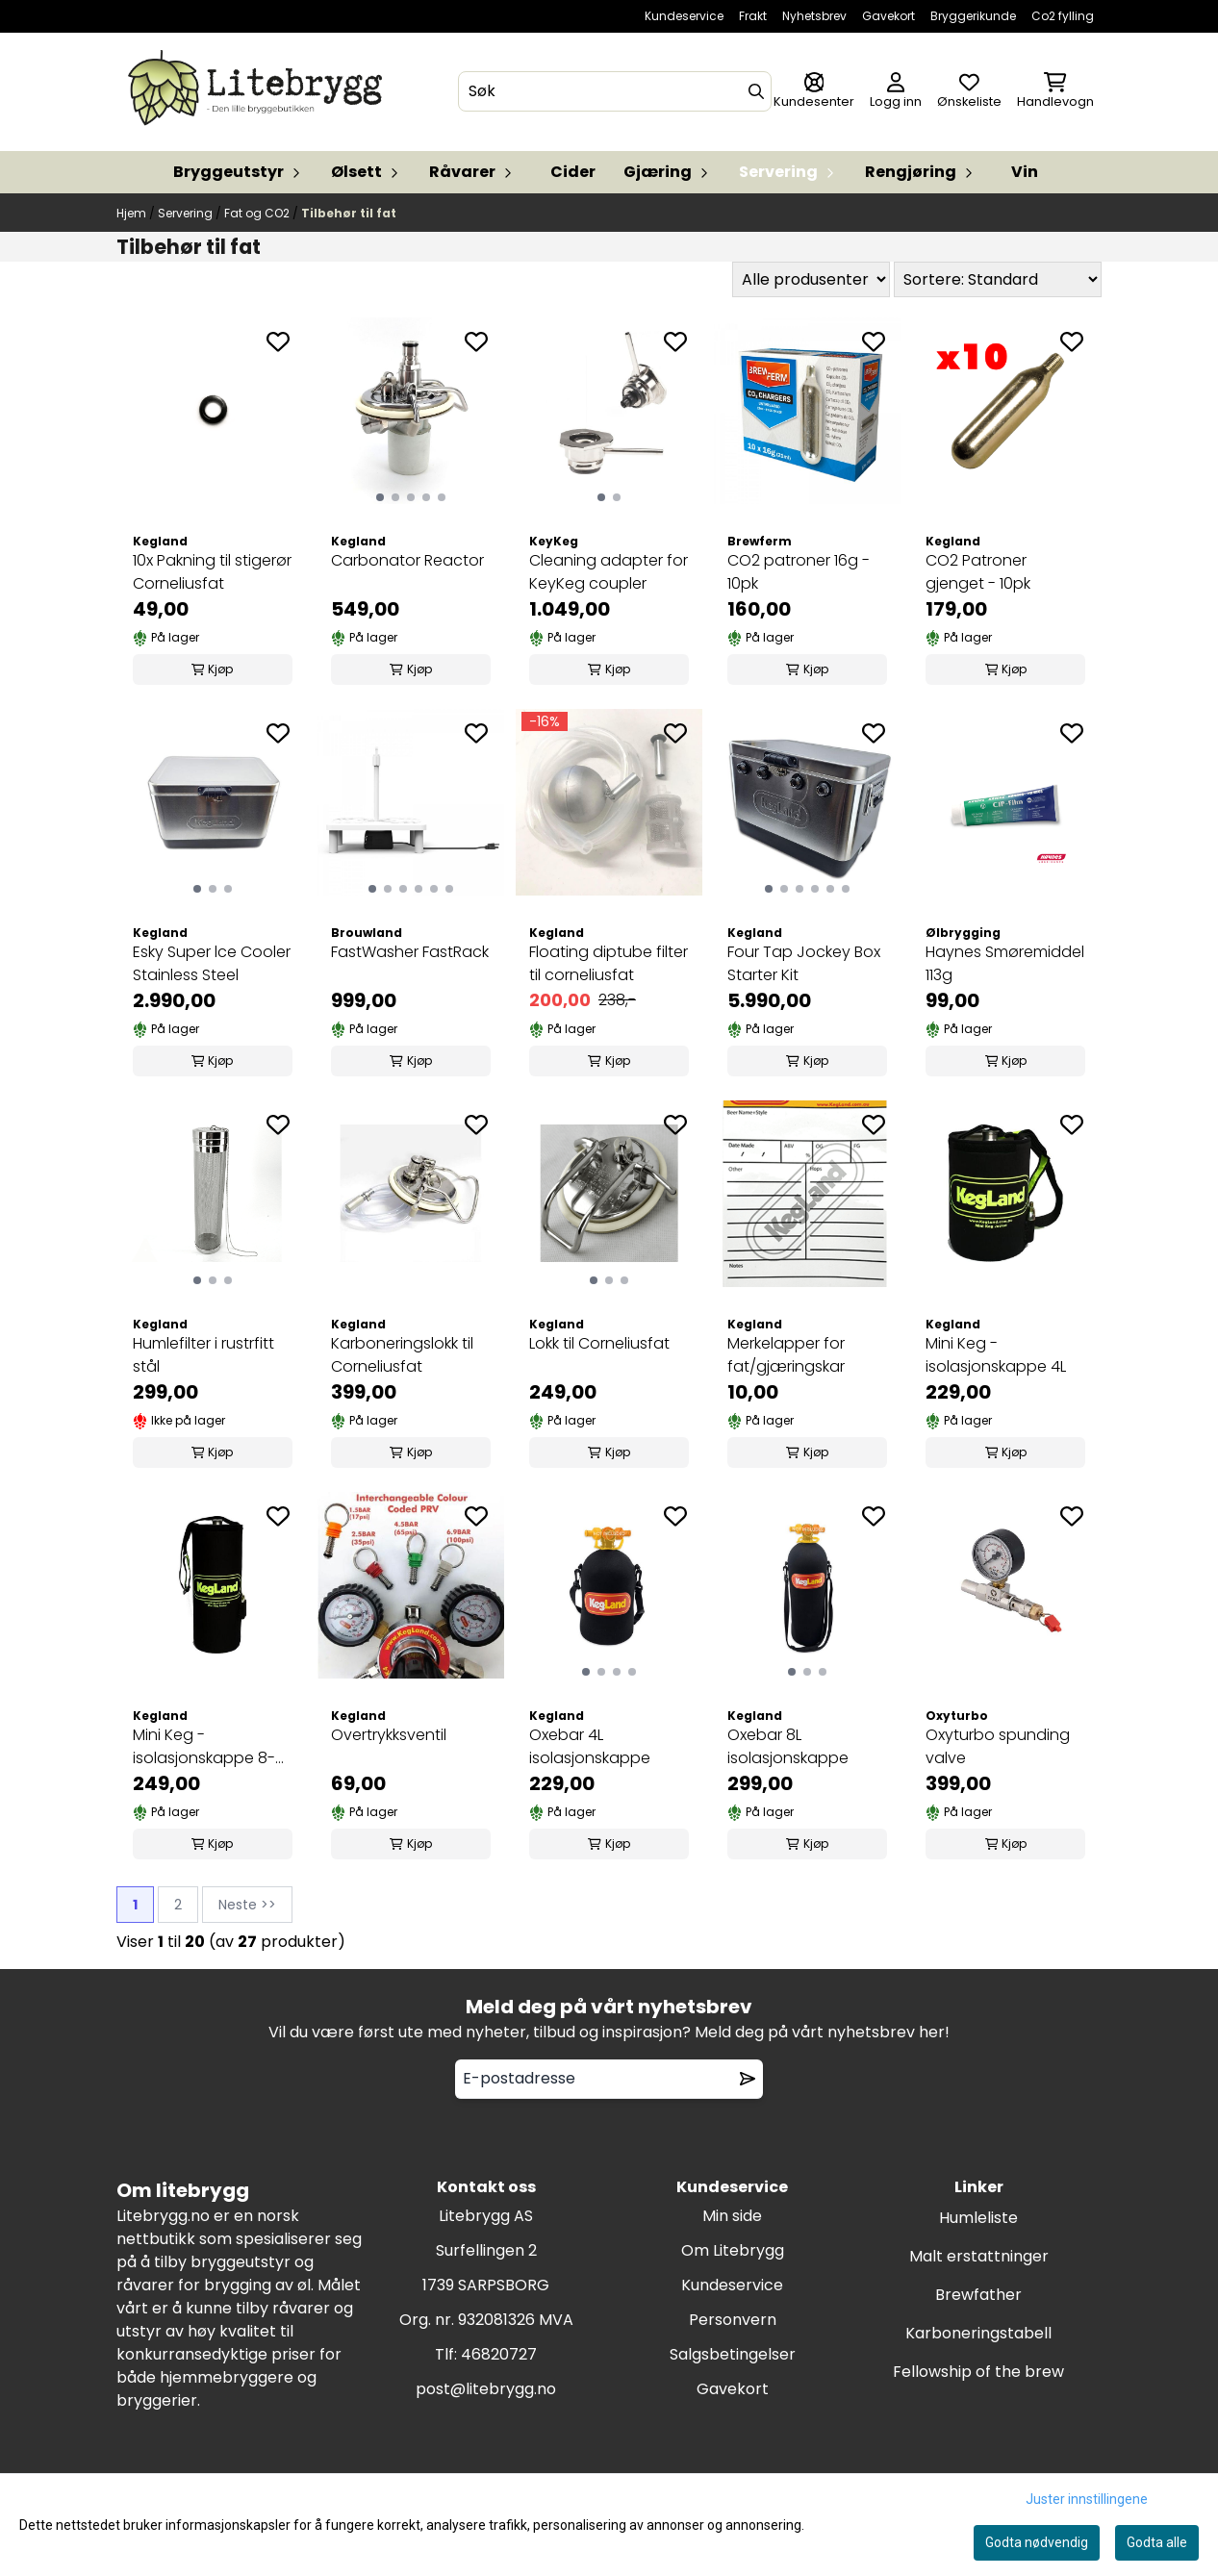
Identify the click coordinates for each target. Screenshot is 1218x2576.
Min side (732, 2216)
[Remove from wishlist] (747, 2078)
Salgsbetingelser (733, 2354)
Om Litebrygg (732, 2250)
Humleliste (978, 2218)
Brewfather (978, 2295)
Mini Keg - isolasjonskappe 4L (996, 1354)
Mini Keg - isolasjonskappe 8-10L (204, 1747)
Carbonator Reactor (407, 560)
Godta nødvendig (1036, 2542)
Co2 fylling (1062, 16)
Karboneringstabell (978, 2333)
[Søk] (615, 91)
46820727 (499, 2354)
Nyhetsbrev (814, 16)
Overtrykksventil (388, 1735)
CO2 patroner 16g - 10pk (798, 571)
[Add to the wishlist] (278, 341)
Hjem (132, 213)
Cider (573, 172)
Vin (1024, 172)
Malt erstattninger (979, 2256)
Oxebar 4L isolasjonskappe (589, 1746)
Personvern (732, 2320)
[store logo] (259, 92)
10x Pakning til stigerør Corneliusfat (212, 571)
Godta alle (1157, 2542)
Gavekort (888, 16)
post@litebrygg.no (486, 2389)
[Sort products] (998, 279)
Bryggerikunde (973, 16)
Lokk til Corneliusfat (599, 1343)
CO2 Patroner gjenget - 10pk (978, 571)
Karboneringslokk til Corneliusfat (402, 1354)
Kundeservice (684, 16)
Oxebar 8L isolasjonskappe (788, 1746)
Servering (187, 213)
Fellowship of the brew (978, 2372)
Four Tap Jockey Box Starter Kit (803, 963)
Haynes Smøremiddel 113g (1005, 963)
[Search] (756, 91)
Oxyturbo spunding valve (998, 1746)
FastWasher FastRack (410, 952)
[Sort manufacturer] (811, 279)
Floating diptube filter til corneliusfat (608, 963)
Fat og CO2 (258, 213)
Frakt (753, 16)
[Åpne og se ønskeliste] (969, 91)
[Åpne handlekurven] (1055, 91)
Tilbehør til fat (348, 213)
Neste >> (247, 1904)
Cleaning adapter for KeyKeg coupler (608, 571)
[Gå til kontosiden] (814, 91)
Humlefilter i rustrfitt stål (203, 1354)
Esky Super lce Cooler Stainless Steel (212, 963)
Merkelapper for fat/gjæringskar (786, 1354)
